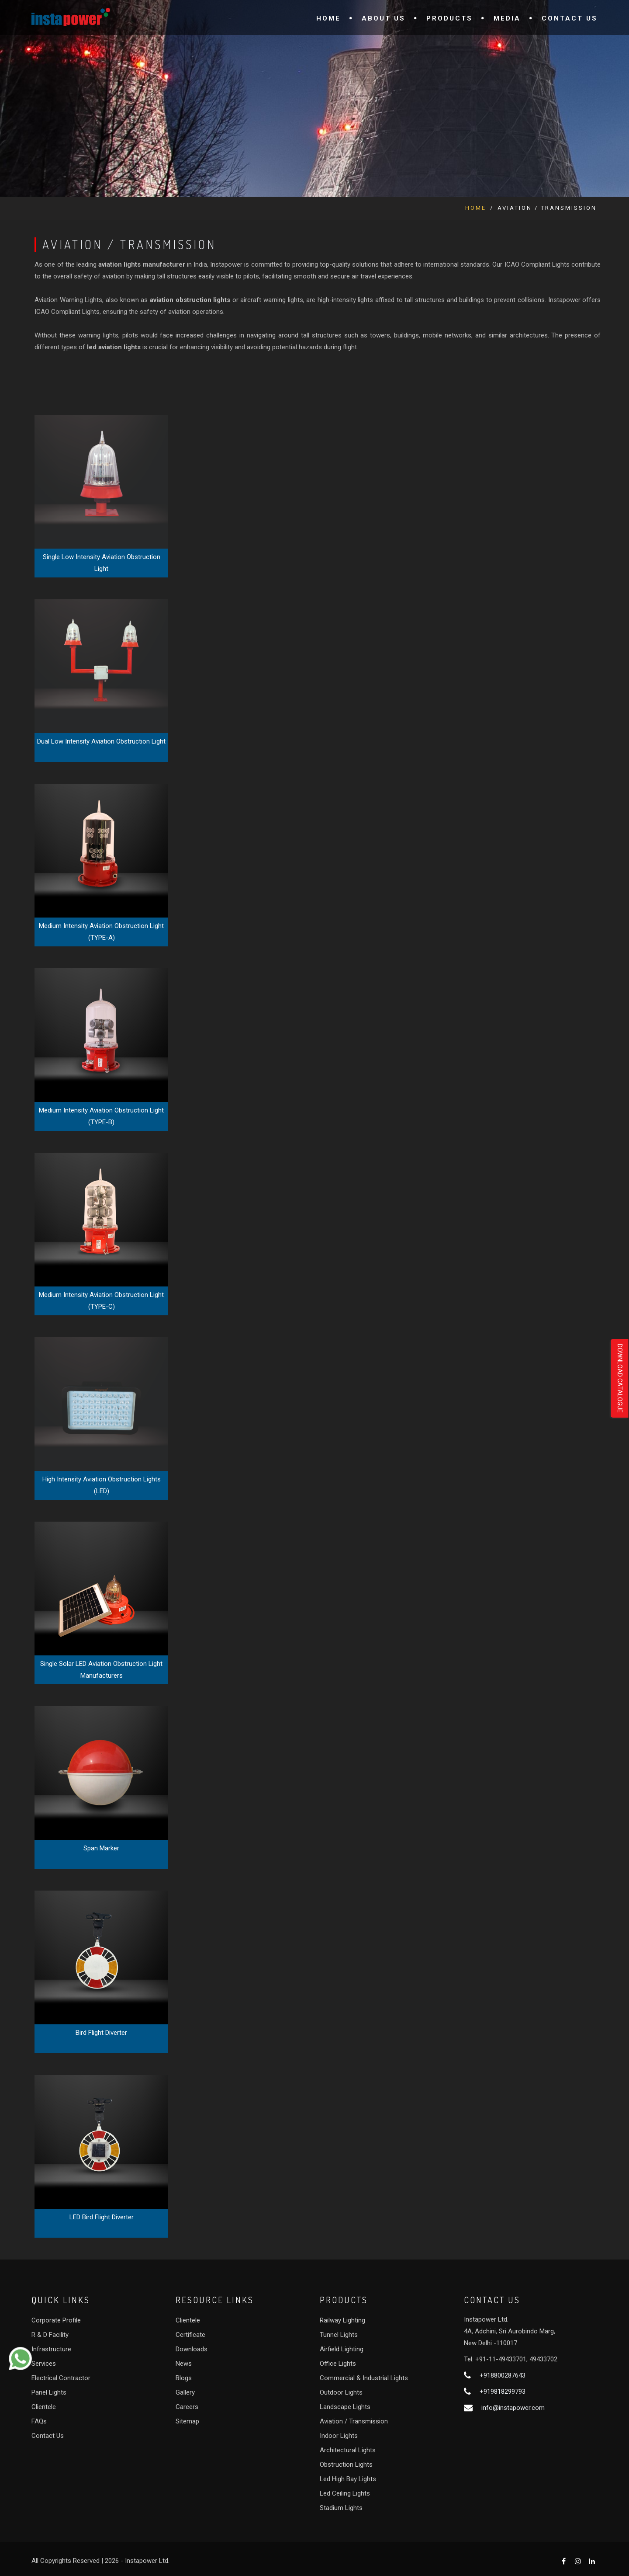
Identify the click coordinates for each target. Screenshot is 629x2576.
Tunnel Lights (339, 2335)
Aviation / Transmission (354, 2421)
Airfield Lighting (341, 2349)
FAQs (39, 2421)
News (184, 2363)
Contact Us (570, 18)
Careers (187, 2407)
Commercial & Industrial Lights (364, 2378)
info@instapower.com (513, 2408)
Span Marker (101, 1848)
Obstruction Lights (346, 2464)
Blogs (184, 2378)
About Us (383, 18)
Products (449, 18)
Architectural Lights (348, 2450)
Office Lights (338, 2363)
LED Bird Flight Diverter (101, 2217)
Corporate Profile (56, 2320)
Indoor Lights (339, 2436)
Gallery (185, 2392)
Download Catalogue (619, 1378)
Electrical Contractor (60, 2378)
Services (43, 2363)
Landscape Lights (345, 2407)
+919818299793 (502, 2391)
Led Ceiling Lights (345, 2493)
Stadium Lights (341, 2508)
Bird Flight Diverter (101, 2033)
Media (507, 18)
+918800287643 (502, 2375)
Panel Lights (48, 2392)
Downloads (191, 2349)
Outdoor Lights (341, 2392)
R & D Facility (50, 2335)
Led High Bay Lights (348, 2479)
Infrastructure (51, 2349)
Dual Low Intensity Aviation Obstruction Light (101, 741)
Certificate (190, 2335)
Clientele (43, 2407)
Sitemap (187, 2421)
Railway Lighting (342, 2320)
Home (328, 18)
